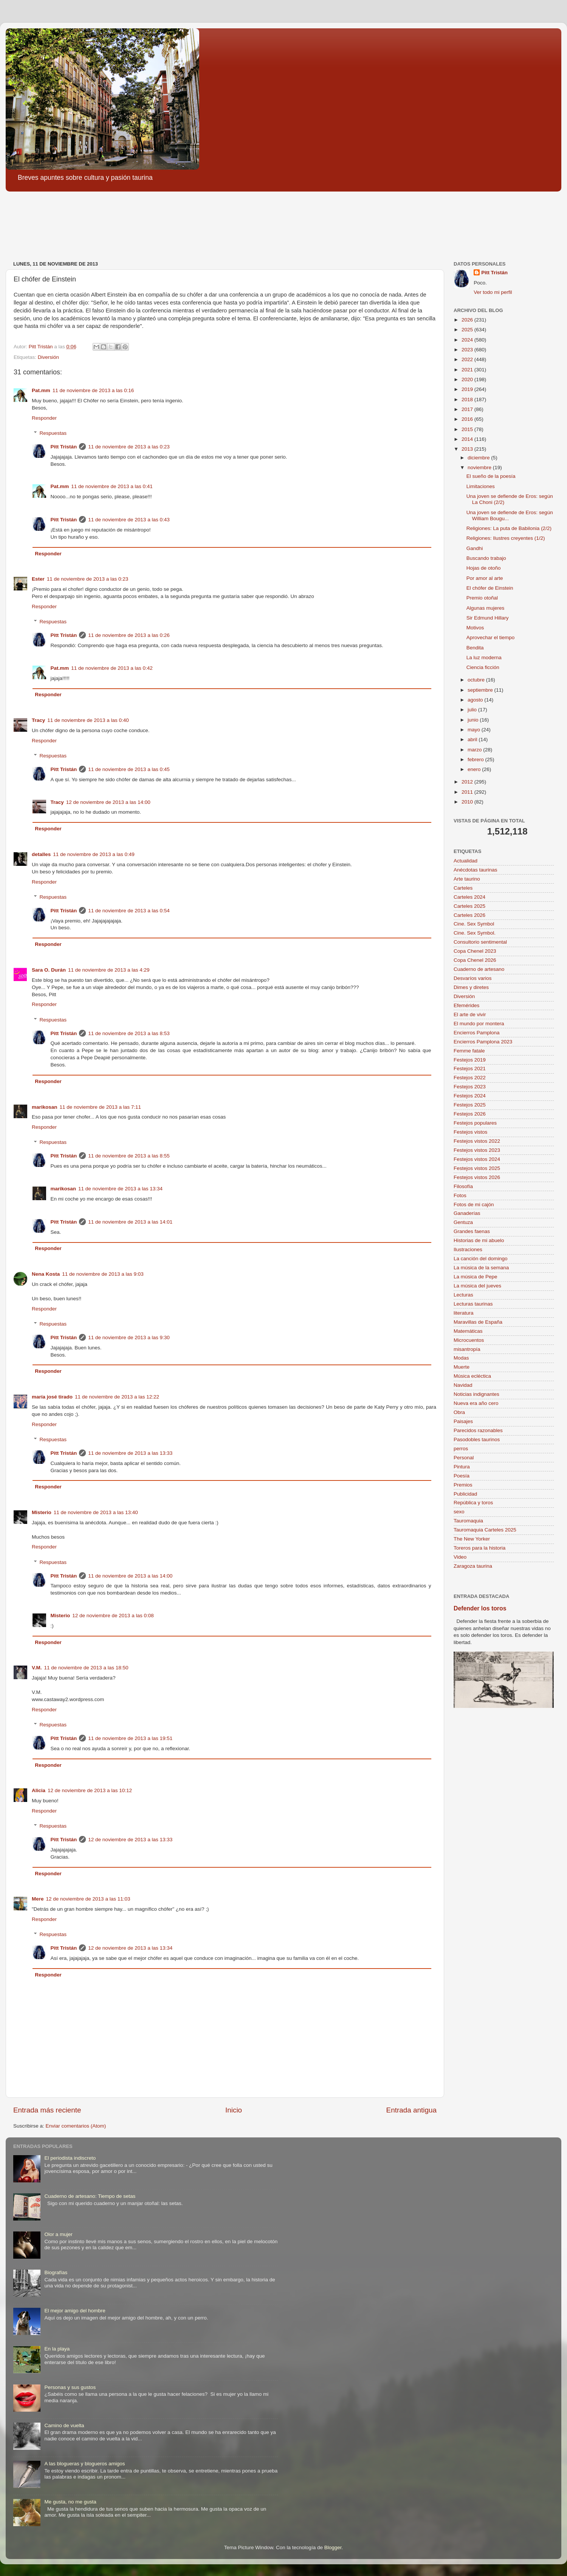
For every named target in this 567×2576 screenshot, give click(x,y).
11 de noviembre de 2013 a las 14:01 (130, 1222)
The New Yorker (472, 1539)
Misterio (41, 1512)
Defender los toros (480, 1608)
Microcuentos (469, 1340)
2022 (468, 359)
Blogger (333, 2547)
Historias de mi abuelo (479, 1240)
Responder (44, 418)
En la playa (57, 2349)
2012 (468, 782)
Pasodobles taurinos (477, 1439)
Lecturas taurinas (473, 1304)
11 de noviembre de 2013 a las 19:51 (130, 1738)
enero (475, 769)
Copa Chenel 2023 (475, 951)
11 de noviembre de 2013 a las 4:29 (108, 970)
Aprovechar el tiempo (490, 637)
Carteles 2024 (469, 897)
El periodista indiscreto (70, 2158)
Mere (38, 1899)
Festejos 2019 (470, 1060)
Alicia (38, 1790)
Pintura (462, 1467)
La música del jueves (477, 1286)
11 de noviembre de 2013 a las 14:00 (130, 1576)
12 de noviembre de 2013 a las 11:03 (88, 1899)
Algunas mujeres (485, 608)
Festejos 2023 (470, 1086)
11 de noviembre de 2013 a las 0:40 (88, 720)
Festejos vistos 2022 (477, 1141)
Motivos (475, 627)
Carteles (463, 888)
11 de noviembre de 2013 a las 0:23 (128, 447)
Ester (38, 579)
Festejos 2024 (470, 1096)
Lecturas (463, 1295)
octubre (477, 680)
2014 (468, 439)
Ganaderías (467, 1213)
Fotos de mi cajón (474, 1204)
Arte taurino (467, 879)
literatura (464, 1313)
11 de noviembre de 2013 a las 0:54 (128, 910)
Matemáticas (468, 1331)
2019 (468, 389)
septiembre (481, 690)
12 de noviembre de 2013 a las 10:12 (90, 1790)
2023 (468, 349)
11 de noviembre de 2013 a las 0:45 (128, 769)
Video (460, 1557)
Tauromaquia (468, 1521)
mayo (475, 729)
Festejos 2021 (470, 1068)
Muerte (461, 1367)
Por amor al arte (484, 578)
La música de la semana (481, 1267)
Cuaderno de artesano (479, 969)
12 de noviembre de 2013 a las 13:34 (130, 1948)
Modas (461, 1358)
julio (473, 709)
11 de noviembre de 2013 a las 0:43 (128, 519)
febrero (476, 759)
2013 (468, 449)
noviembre (480, 467)
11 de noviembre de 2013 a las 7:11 (100, 1107)
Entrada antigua (411, 2110)
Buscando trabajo (486, 558)
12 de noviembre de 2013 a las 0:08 (112, 1615)
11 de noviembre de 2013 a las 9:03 (102, 1274)
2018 (468, 399)
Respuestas (53, 433)
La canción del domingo (481, 1258)
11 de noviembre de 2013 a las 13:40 (96, 1512)
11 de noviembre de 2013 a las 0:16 (93, 390)
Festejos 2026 (470, 1114)
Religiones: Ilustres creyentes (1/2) (505, 538)
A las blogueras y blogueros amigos (84, 2463)
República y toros (473, 1502)
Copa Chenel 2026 (475, 960)
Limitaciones (480, 486)
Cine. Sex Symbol (474, 924)
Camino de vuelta (64, 2425)
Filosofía (463, 1186)
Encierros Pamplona (477, 1032)
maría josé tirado (52, 1397)
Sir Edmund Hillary (487, 618)
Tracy (38, 720)
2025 (468, 329)
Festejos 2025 (470, 1105)
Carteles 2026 (469, 915)
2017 (468, 409)
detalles (41, 854)
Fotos (460, 1195)
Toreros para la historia (479, 1548)
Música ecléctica (472, 1376)
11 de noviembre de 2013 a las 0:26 (128, 635)
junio (474, 720)
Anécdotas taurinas (475, 870)
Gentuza (463, 1222)
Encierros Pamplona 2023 (483, 1042)
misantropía (467, 1349)
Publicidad (465, 1494)
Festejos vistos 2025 (477, 1168)
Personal (464, 1457)
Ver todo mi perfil (493, 292)
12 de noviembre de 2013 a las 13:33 (130, 1839)
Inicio (233, 2110)
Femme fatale (469, 1051)
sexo (459, 1511)
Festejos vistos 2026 (477, 1177)
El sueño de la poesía (491, 476)
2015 (468, 429)
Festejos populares (475, 1123)
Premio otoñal (482, 598)
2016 (468, 419)
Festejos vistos (470, 1132)
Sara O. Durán (49, 970)
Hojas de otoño (483, 568)
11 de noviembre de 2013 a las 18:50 (86, 1667)
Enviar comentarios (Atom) (76, 2126)
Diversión (48, 357)
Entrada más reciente (47, 2110)
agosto (476, 700)
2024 (468, 340)
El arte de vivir (470, 1014)
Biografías (55, 2272)
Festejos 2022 (470, 1077)
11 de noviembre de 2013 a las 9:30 (128, 1337)
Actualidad (465, 861)
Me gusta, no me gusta (70, 2502)
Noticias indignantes (476, 1394)
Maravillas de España (478, 1322)
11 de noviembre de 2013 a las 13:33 (130, 1453)
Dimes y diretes (471, 987)
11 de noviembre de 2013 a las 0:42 (111, 668)
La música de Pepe (475, 1277)
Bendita (475, 648)
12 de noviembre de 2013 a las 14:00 (108, 802)
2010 (468, 802)
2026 (468, 320)
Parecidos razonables (478, 1430)
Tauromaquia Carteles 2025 (485, 1530)
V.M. (37, 1667)
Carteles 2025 (469, 906)
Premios (463, 1485)
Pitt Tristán (64, 447)
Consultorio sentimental (480, 942)
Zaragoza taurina (473, 1566)
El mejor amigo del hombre (74, 2310)
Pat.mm (41, 390)
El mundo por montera (479, 1023)
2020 (468, 379)
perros (461, 1448)
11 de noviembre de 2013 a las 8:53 (128, 1033)
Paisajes (463, 1421)
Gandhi (474, 548)
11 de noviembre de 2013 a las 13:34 (120, 1188)
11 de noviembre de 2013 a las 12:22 (117, 1397)
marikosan (44, 1107)
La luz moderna (484, 657)
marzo (475, 750)
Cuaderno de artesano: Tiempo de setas (89, 2196)
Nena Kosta (46, 1274)
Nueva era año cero (476, 1403)
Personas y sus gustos (70, 2387)
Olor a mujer (58, 2234)
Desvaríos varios (473, 978)
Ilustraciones (468, 1249)
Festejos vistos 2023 (477, 1150)
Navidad (463, 1385)
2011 (468, 792)
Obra (459, 1412)
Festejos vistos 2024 (477, 1159)
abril (473, 739)
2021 (468, 369)
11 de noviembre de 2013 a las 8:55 (128, 1156)
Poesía (461, 1476)
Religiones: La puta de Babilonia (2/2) (509, 528)
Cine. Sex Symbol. (475, 933)
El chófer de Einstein (489, 588)
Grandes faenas (472, 1231)
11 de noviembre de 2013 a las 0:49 (93, 854)
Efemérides (466, 1005)
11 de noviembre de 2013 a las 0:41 (111, 486)
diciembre (479, 457)
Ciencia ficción (482, 667)
